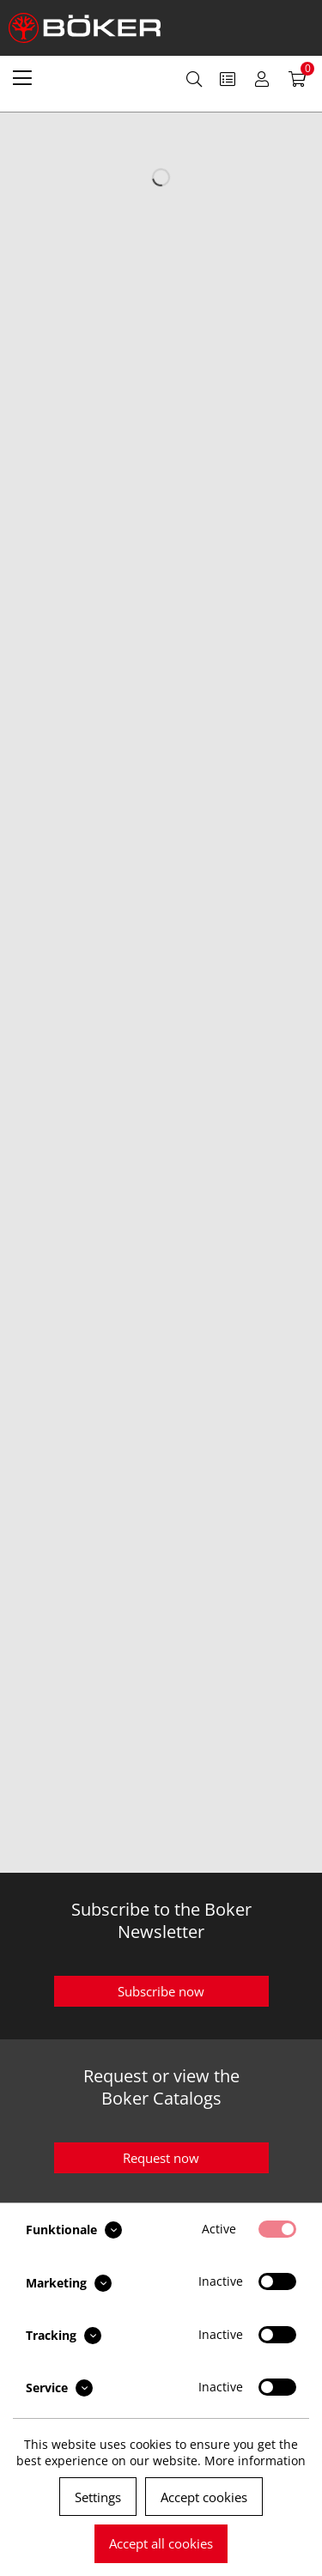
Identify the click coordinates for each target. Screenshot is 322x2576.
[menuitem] (22, 77)
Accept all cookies (161, 2543)
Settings (98, 2497)
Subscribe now (161, 1991)
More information (255, 2460)
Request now (161, 2157)
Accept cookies (204, 2497)
